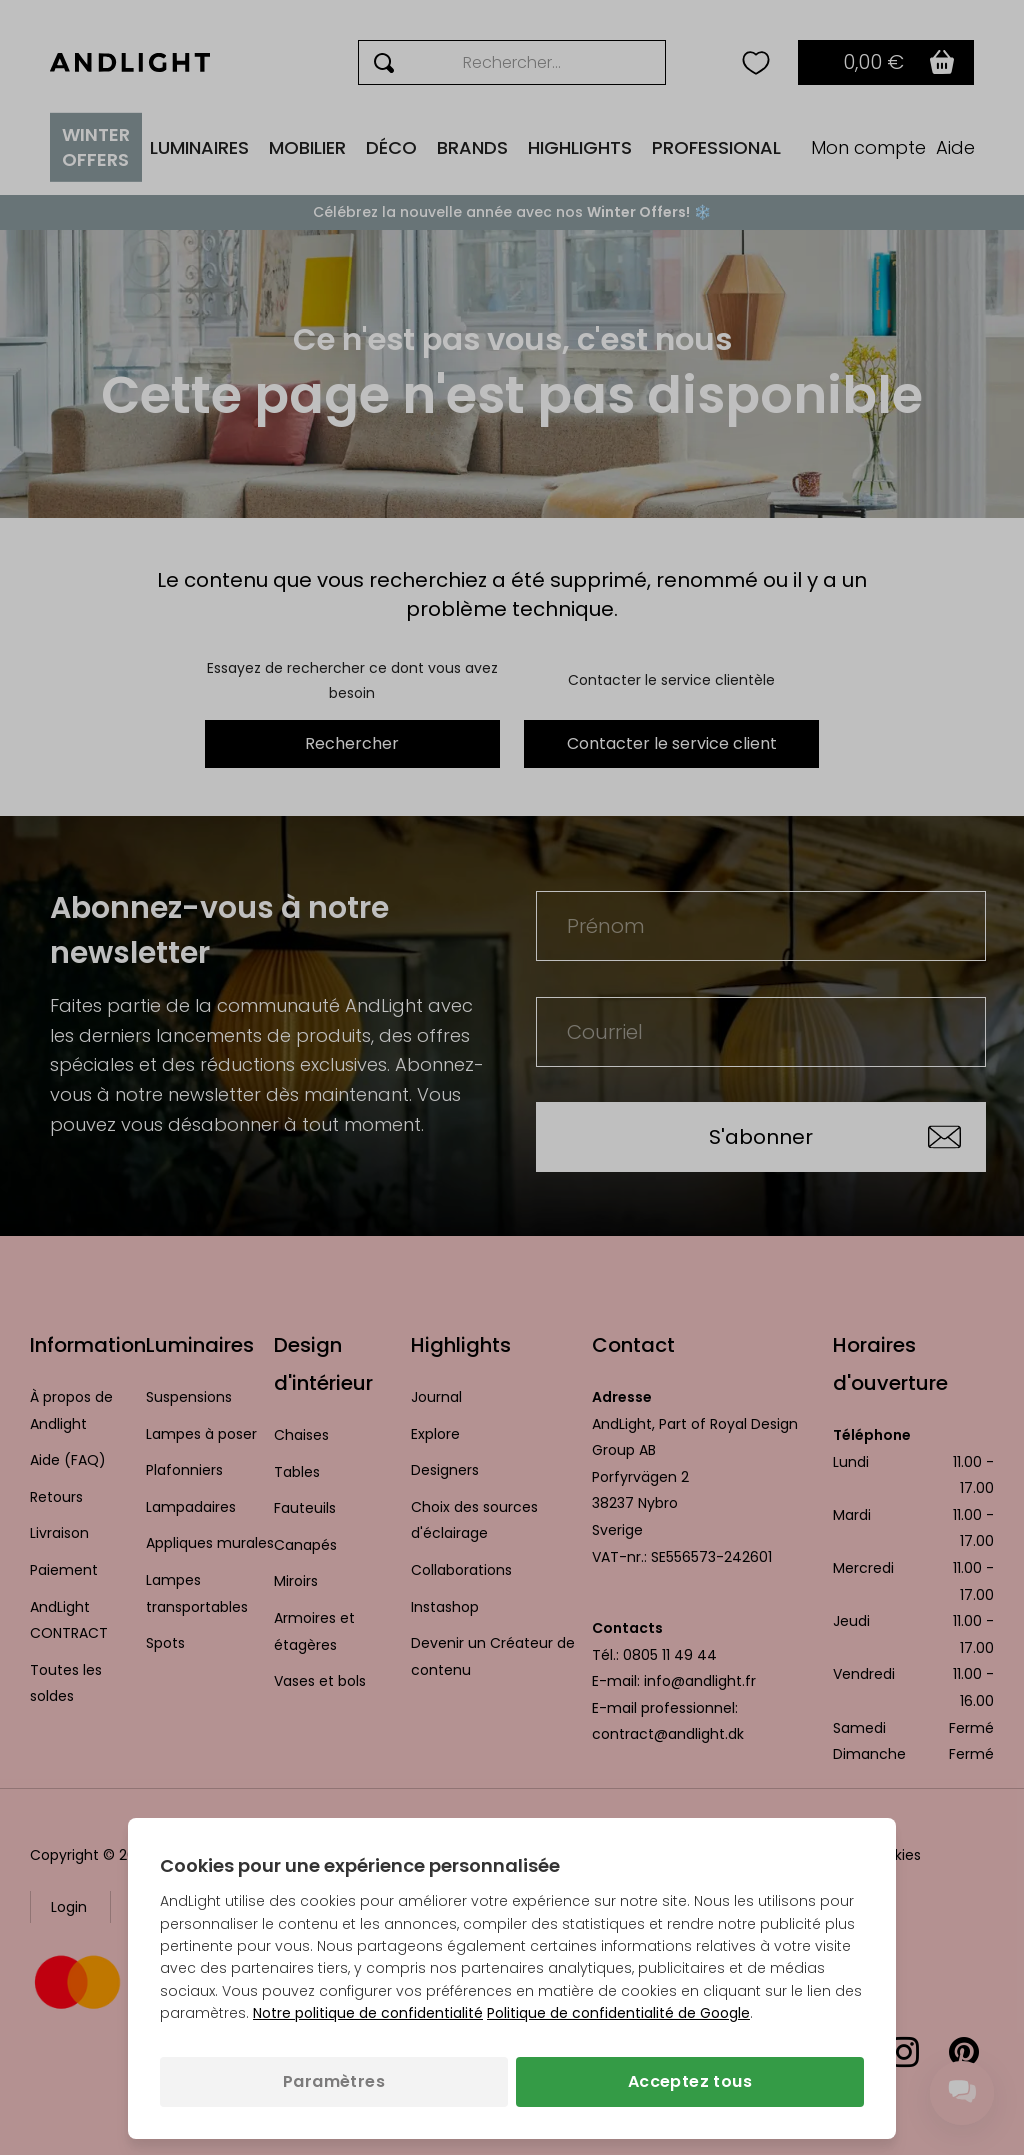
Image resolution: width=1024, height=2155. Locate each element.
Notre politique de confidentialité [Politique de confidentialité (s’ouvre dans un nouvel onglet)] (368, 2013)
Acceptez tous (690, 2081)
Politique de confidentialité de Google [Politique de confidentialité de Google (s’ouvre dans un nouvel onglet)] (618, 2013)
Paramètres (334, 2081)
